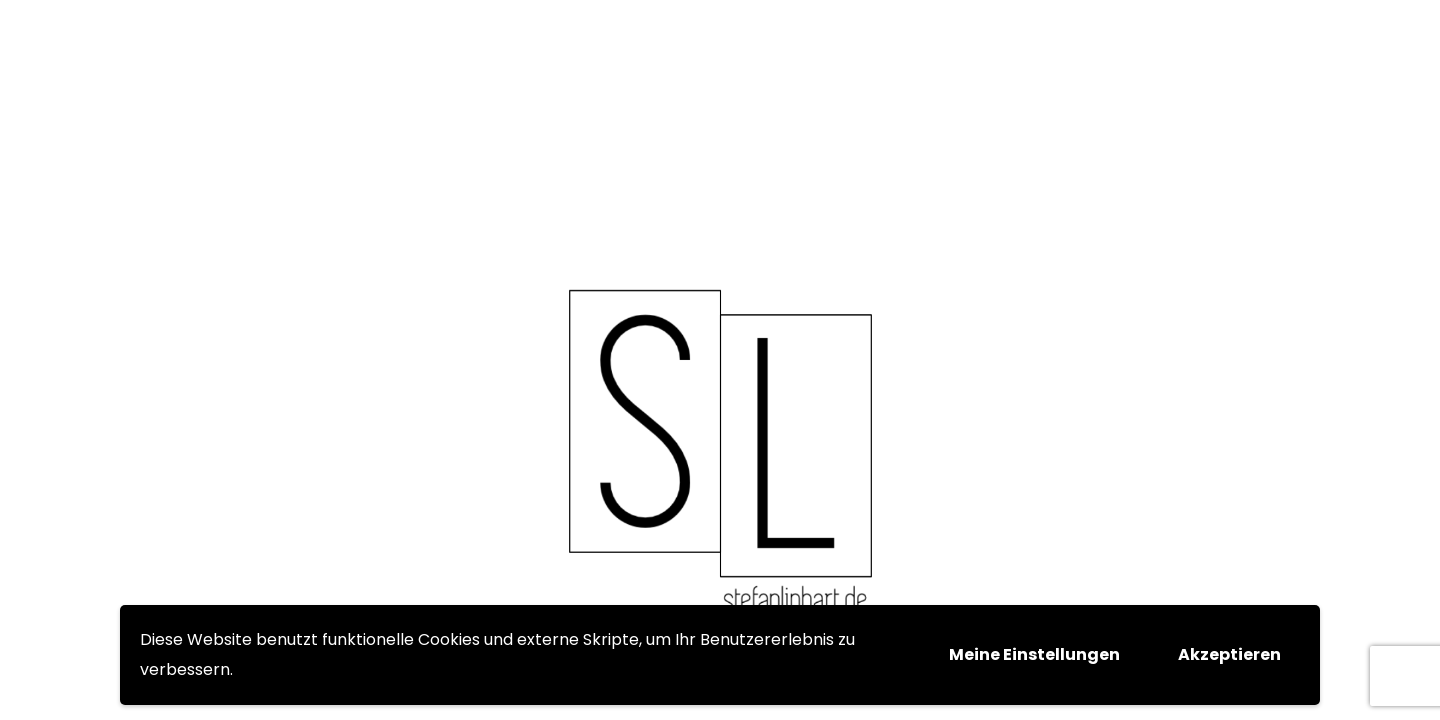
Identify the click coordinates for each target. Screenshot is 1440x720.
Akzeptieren (1229, 654)
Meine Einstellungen (1034, 654)
